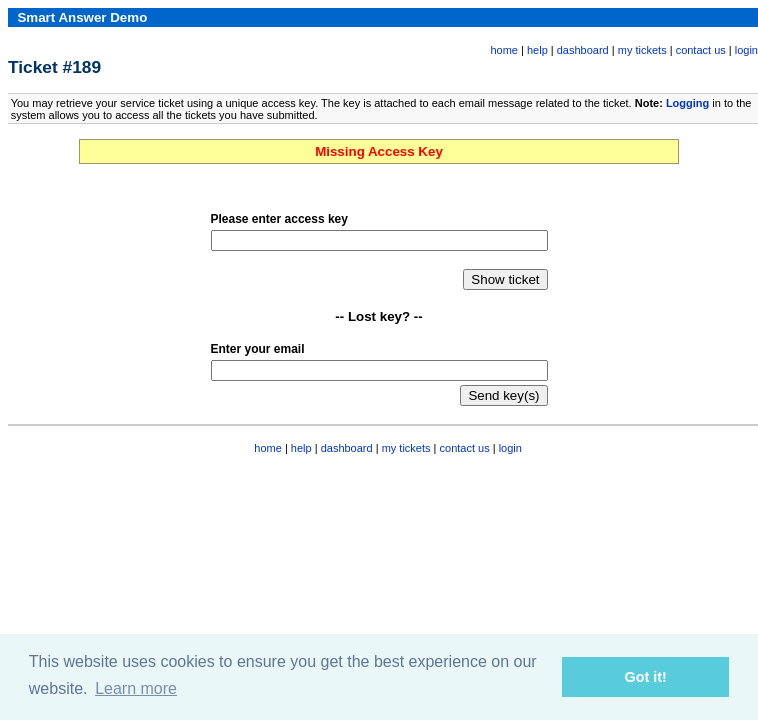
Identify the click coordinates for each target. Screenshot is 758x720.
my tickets (642, 50)
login (746, 50)
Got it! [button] (646, 677)
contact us (701, 50)
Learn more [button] (136, 688)
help (537, 50)
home (504, 50)
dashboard (583, 50)
